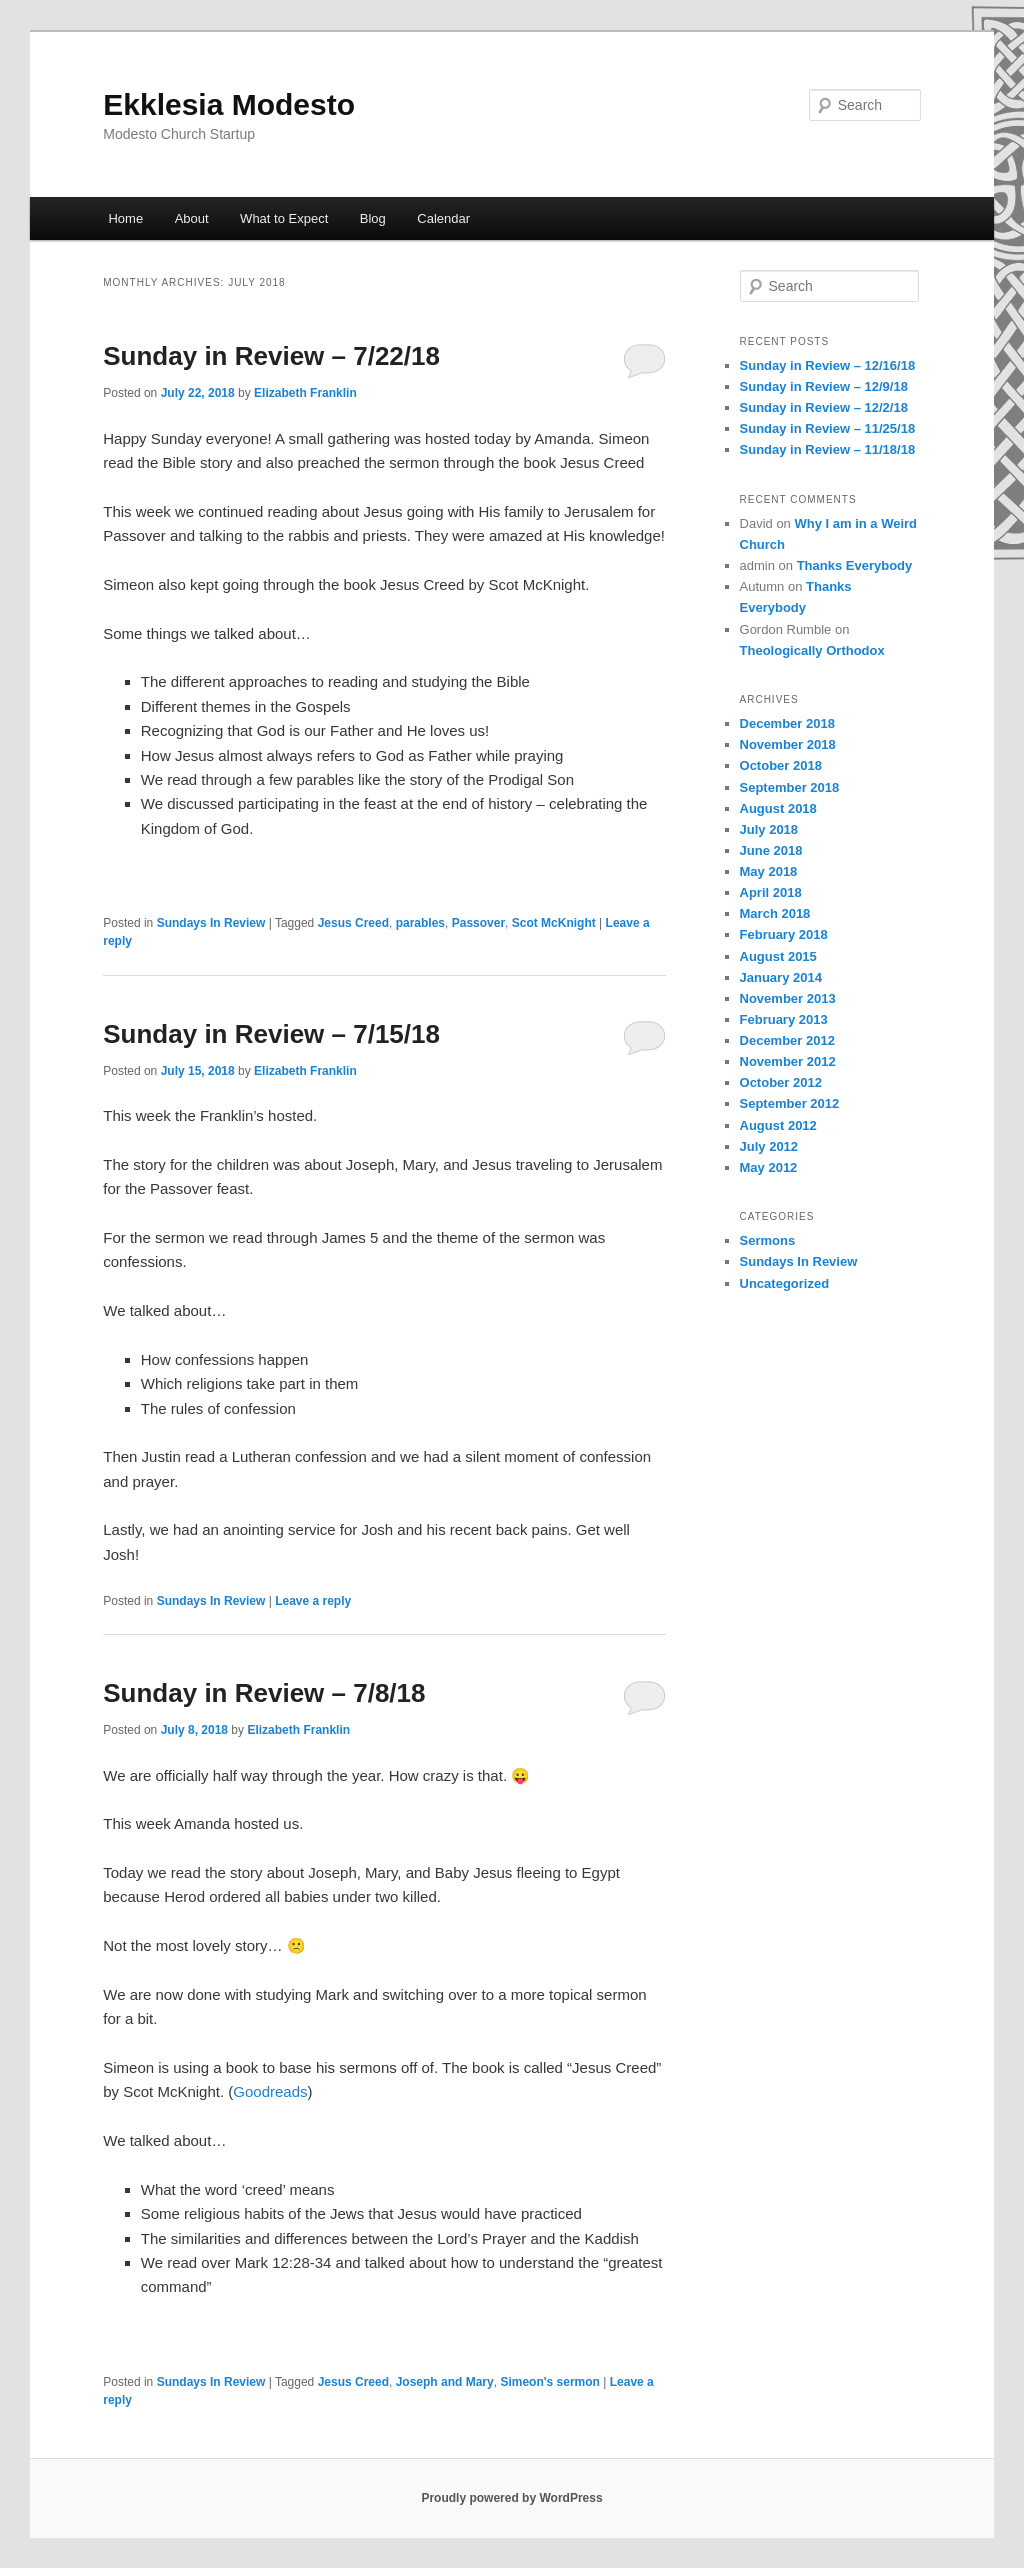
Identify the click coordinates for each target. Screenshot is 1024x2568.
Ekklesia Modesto (229, 104)
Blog (373, 218)
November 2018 (788, 744)
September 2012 (790, 1103)
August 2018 (778, 808)
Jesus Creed (353, 923)
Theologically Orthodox (812, 650)
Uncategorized (785, 1283)
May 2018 (769, 871)
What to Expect (284, 218)
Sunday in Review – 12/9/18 (824, 386)
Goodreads (270, 2091)
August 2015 (778, 956)
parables (420, 923)
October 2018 (781, 765)
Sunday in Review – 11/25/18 (828, 428)
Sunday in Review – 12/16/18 (828, 365)
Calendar (443, 218)
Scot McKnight (554, 923)
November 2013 (788, 998)
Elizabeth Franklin (305, 393)
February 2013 (784, 1019)
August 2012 (778, 1125)
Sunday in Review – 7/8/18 (264, 1693)
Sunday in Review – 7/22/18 (271, 356)
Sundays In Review (211, 923)
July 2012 (769, 1146)
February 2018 (784, 934)
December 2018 (787, 723)
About (192, 218)
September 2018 (790, 787)
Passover (478, 923)
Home (125, 218)
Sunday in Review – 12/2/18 (824, 407)
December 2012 (787, 1040)
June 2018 (771, 850)
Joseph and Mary (445, 2382)
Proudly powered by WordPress (511, 2498)
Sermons (768, 1240)
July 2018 (769, 829)
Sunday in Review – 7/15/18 (271, 1034)
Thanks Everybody (855, 565)
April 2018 (771, 892)
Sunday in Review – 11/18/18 (828, 449)
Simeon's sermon (550, 2382)
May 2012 (769, 1167)
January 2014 (781, 977)
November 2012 (788, 1061)
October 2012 (781, 1082)
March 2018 (775, 913)
